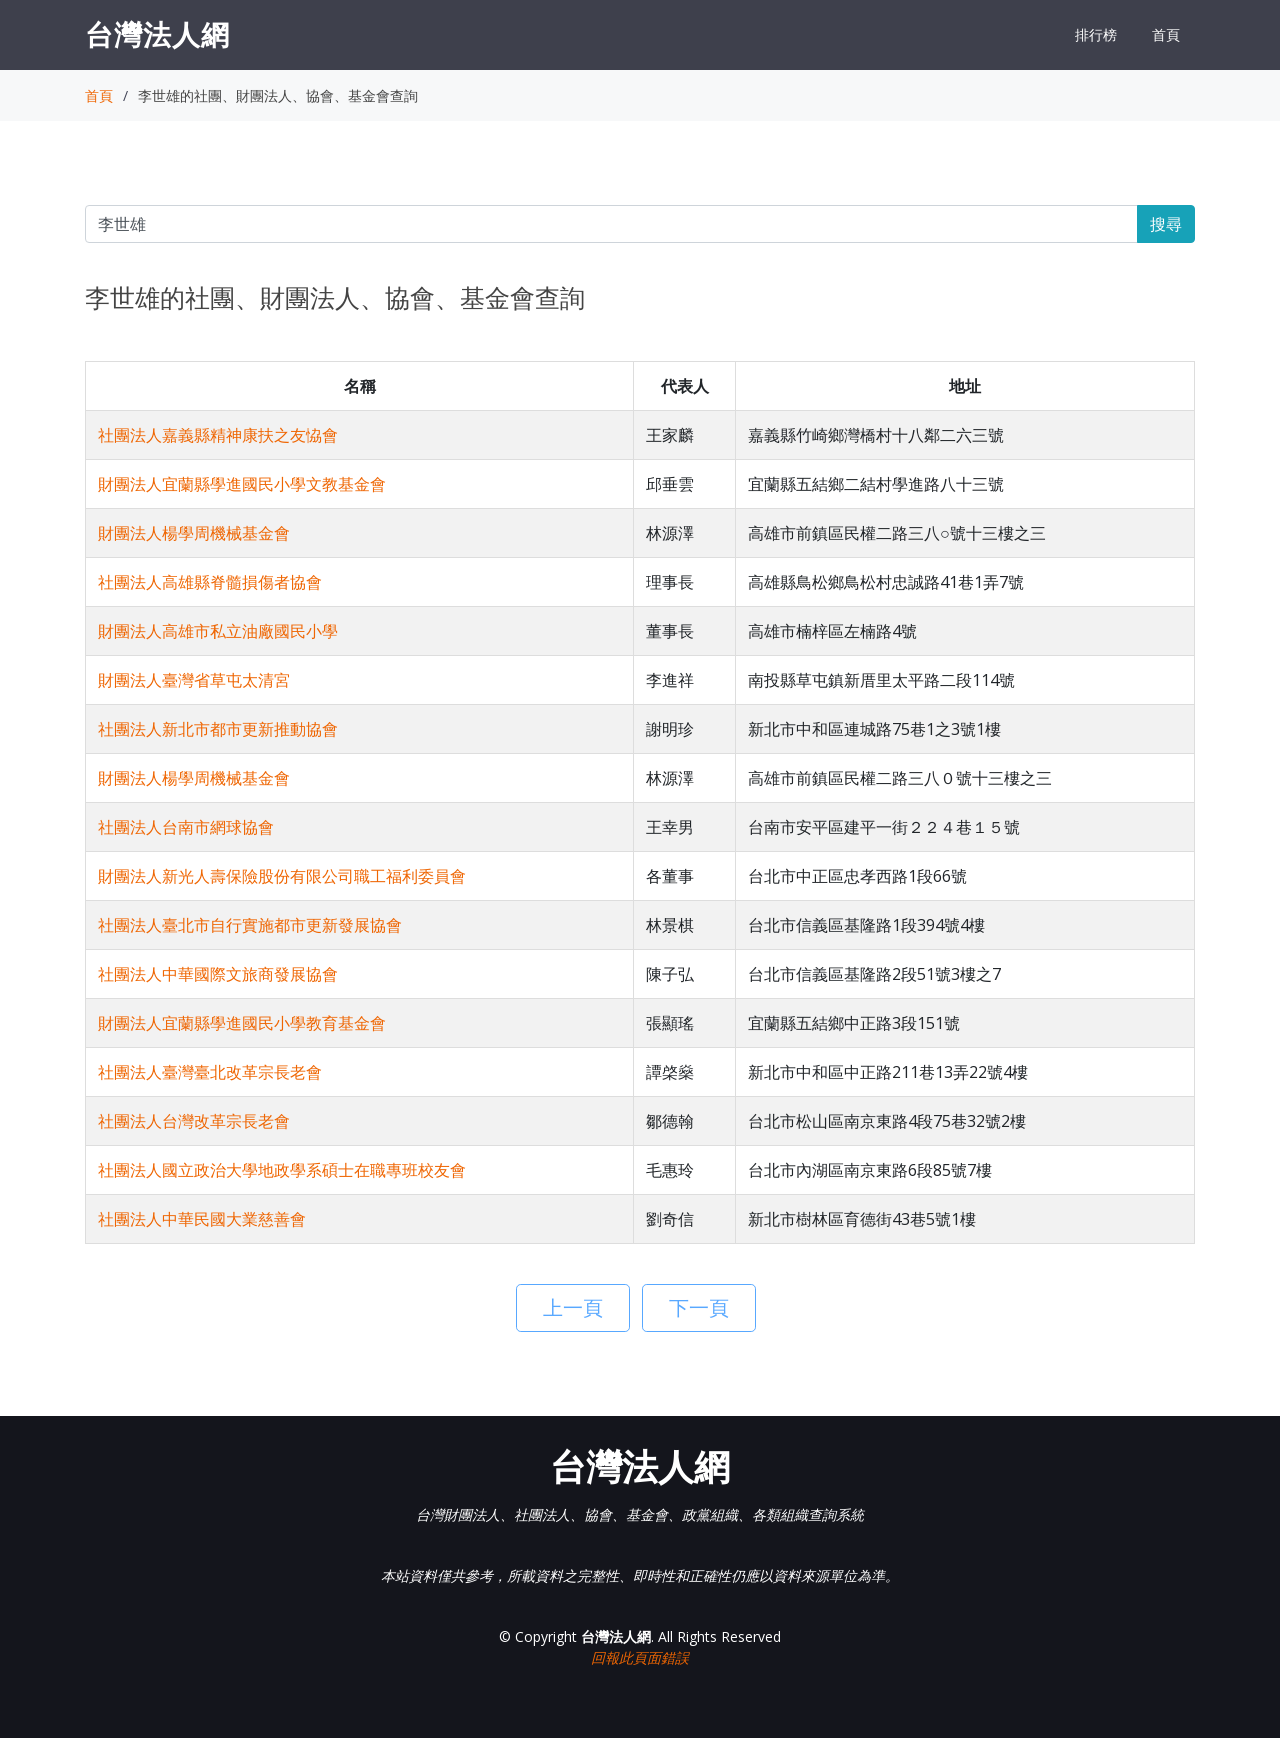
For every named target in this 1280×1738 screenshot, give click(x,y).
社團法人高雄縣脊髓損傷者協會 (210, 582)
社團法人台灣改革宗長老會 (194, 1121)
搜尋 (1166, 224)
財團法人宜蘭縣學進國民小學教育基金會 (242, 1023)
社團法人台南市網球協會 (186, 827)
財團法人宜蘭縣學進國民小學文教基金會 (242, 484)
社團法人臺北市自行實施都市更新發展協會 (250, 925)
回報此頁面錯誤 (640, 1657)
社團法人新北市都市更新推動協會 (218, 729)
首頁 (1166, 34)
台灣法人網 (157, 34)
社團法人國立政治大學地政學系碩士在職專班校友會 (282, 1170)
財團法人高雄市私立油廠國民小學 (218, 631)
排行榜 (1096, 34)
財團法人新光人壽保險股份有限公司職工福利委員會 (282, 876)
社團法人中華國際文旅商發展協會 (218, 974)
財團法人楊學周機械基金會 (194, 533)
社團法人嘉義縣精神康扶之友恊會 (218, 435)
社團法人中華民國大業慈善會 (202, 1219)
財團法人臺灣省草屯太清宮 (194, 680)
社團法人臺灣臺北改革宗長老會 (210, 1072)
